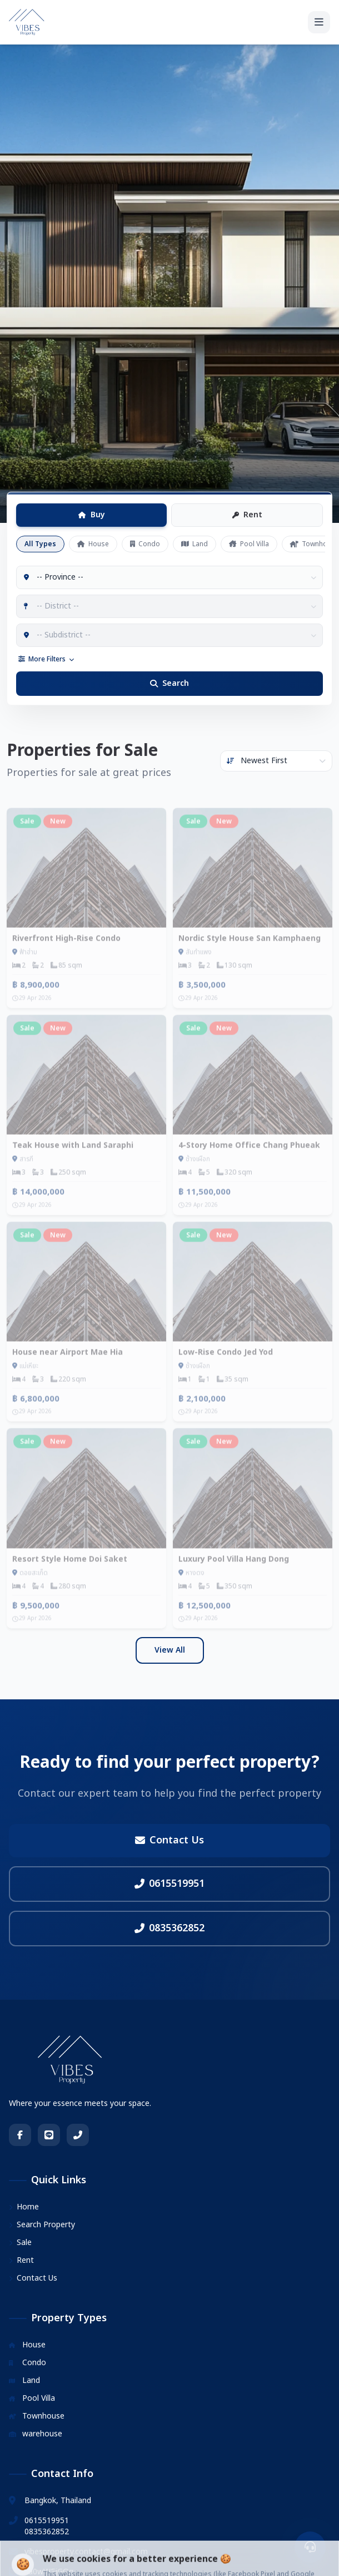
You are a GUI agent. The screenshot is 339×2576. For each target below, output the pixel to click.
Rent (247, 515)
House (93, 544)
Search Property (42, 2225)
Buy (91, 515)
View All (169, 1650)
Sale (20, 2242)
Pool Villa (249, 544)
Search (169, 683)
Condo (145, 544)
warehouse (35, 2434)
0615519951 (169, 1883)
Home (24, 2207)
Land (194, 544)
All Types (40, 544)
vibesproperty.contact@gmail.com (86, 2552)
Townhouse (36, 2416)
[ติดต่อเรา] (310, 2547)
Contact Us (169, 1840)
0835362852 (169, 1928)
